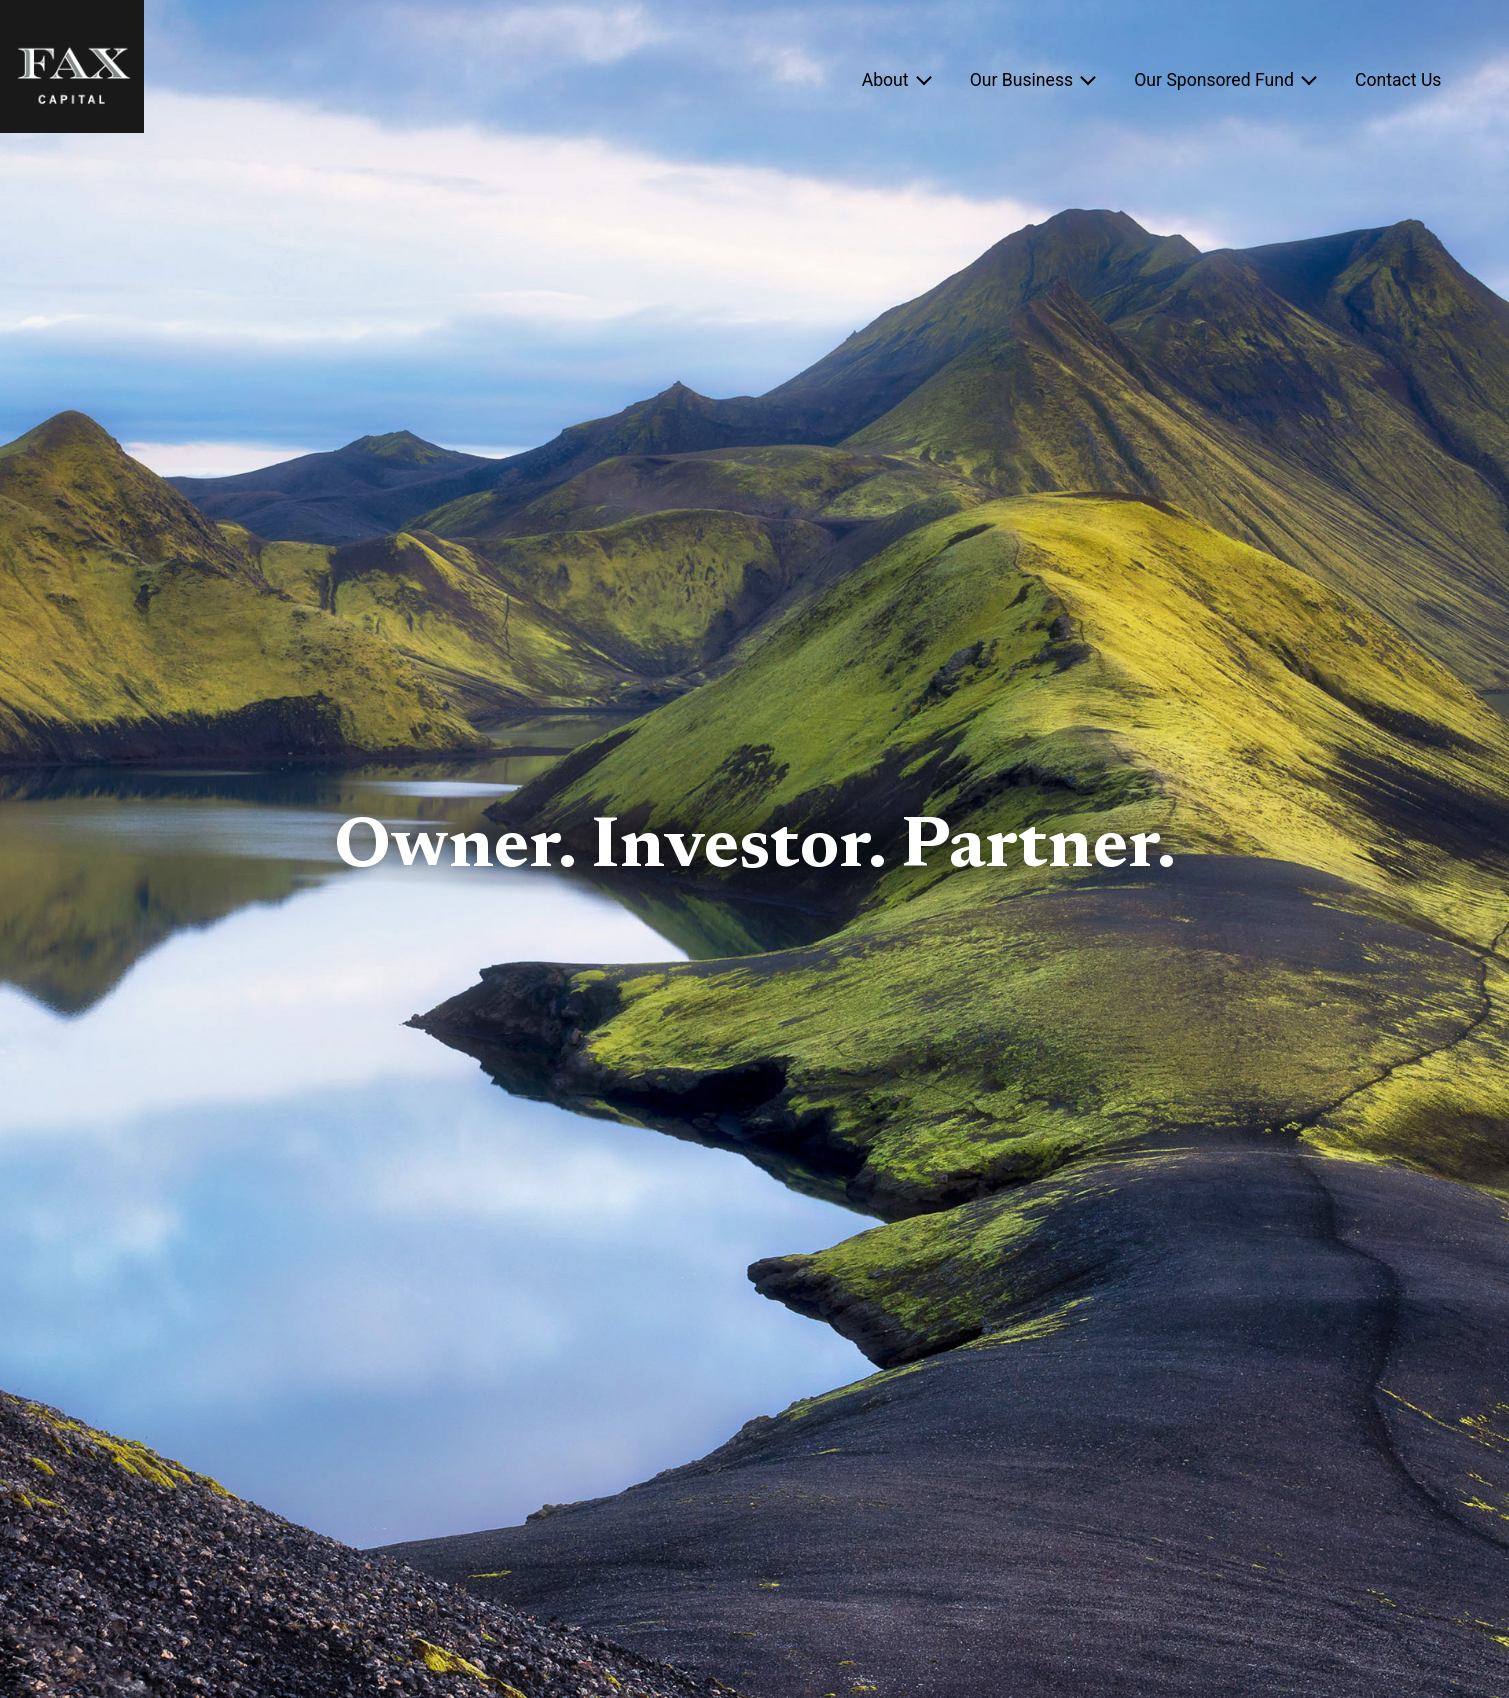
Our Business (1021, 80)
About (885, 80)
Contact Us (1398, 80)
